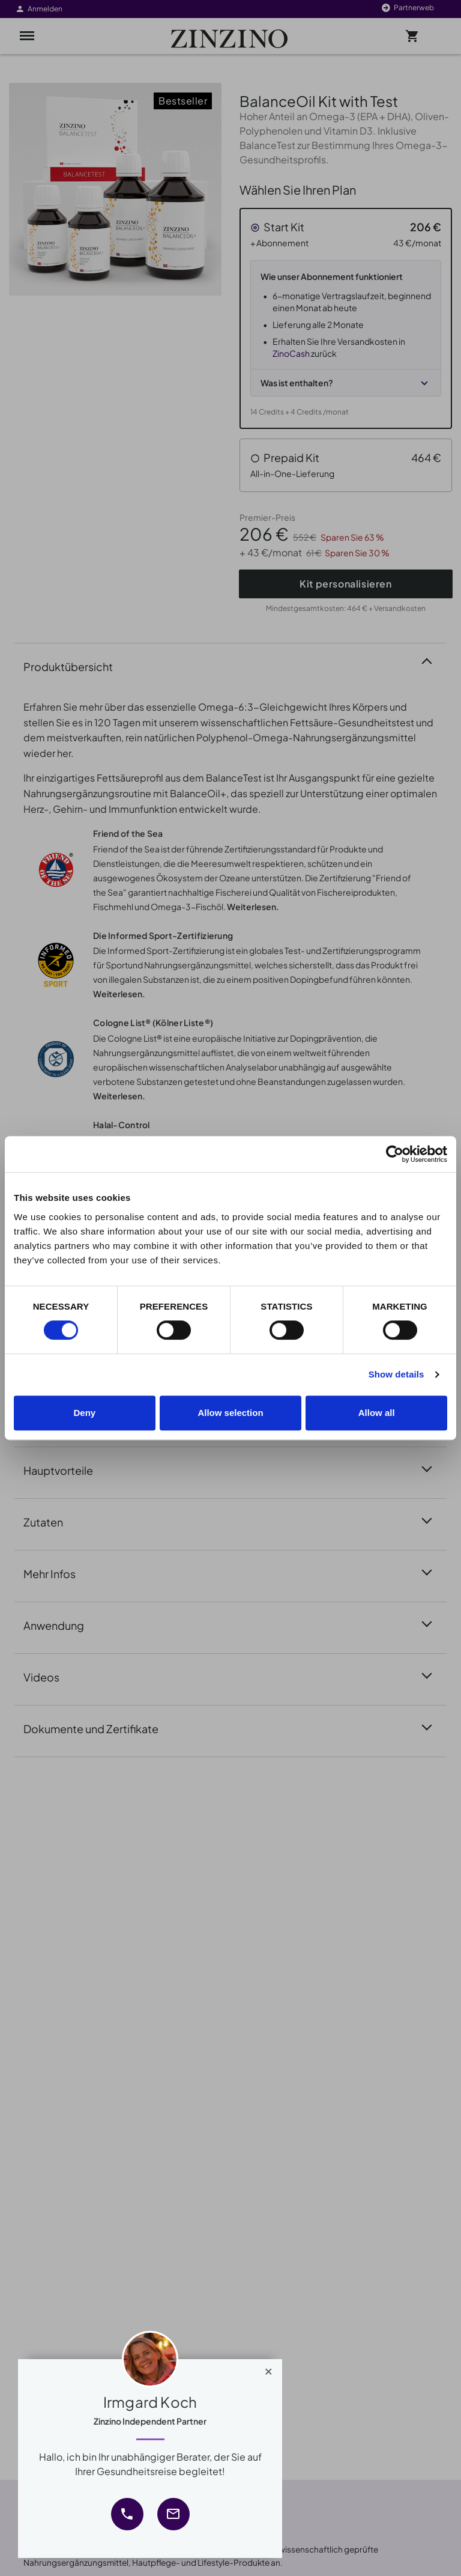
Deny (84, 1413)
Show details (396, 1374)
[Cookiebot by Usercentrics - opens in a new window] (394, 1154)
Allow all (376, 1413)
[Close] (268, 2368)
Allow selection (230, 1413)
